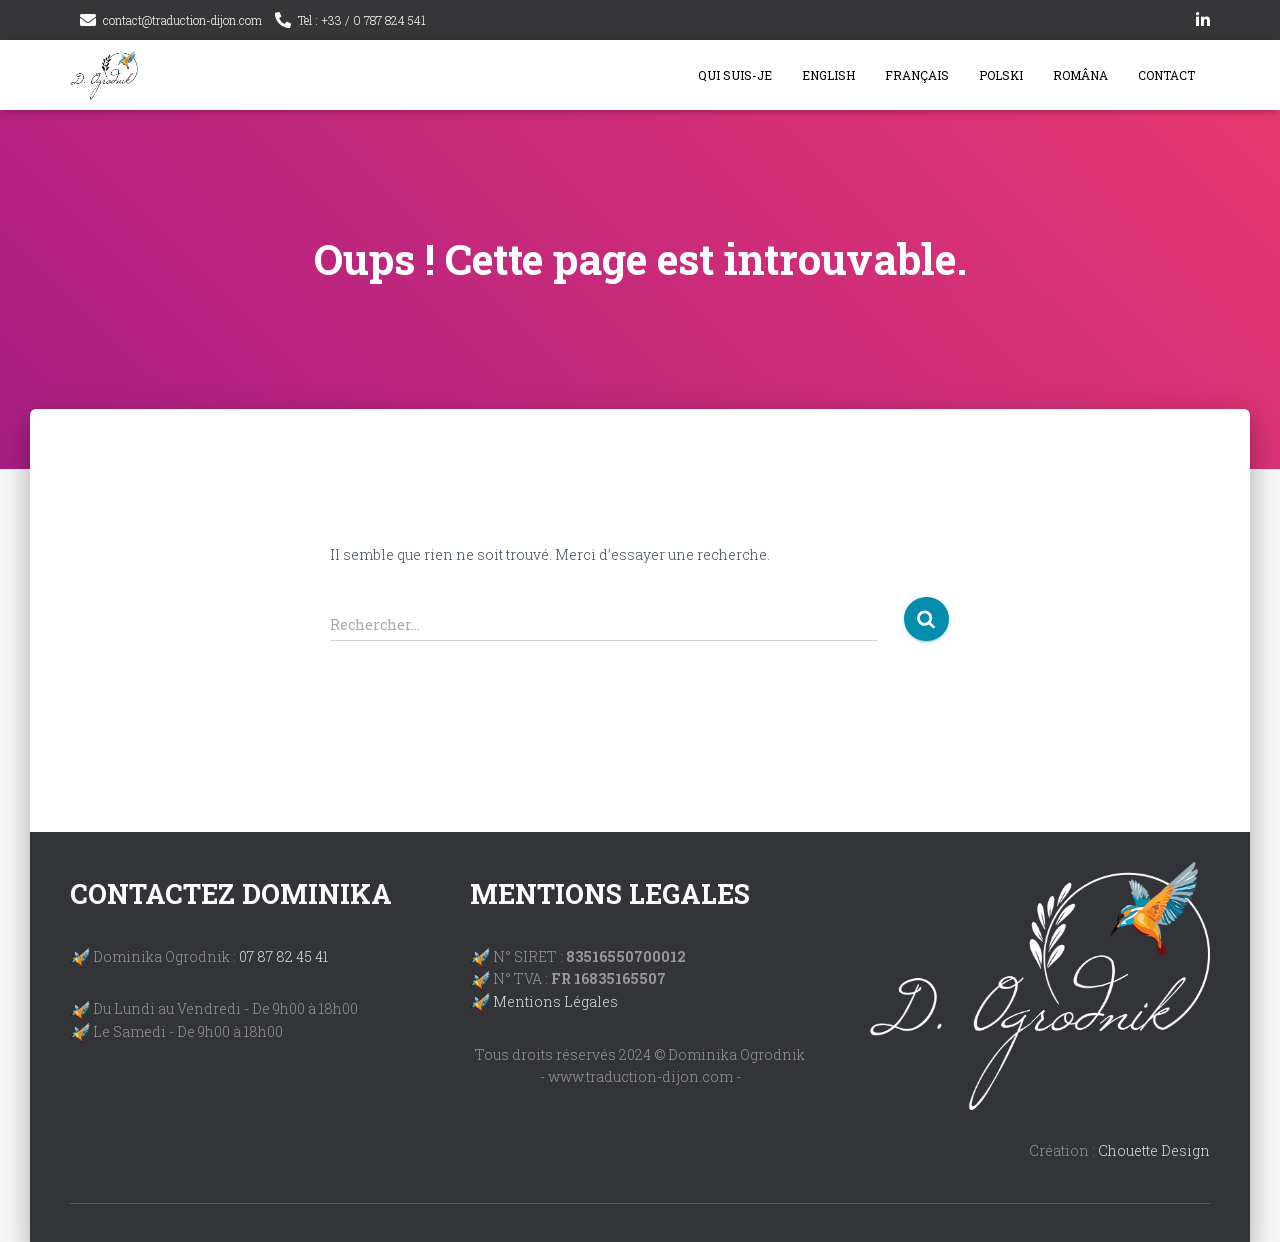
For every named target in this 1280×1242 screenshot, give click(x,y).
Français (917, 75)
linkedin (1203, 23)
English (828, 75)
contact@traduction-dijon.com (182, 20)
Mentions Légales (555, 1001)
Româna (1080, 75)
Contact (1166, 75)
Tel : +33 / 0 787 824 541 (362, 20)
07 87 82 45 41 (283, 956)
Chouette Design (1154, 1150)
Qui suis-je (735, 75)
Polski (1001, 75)
